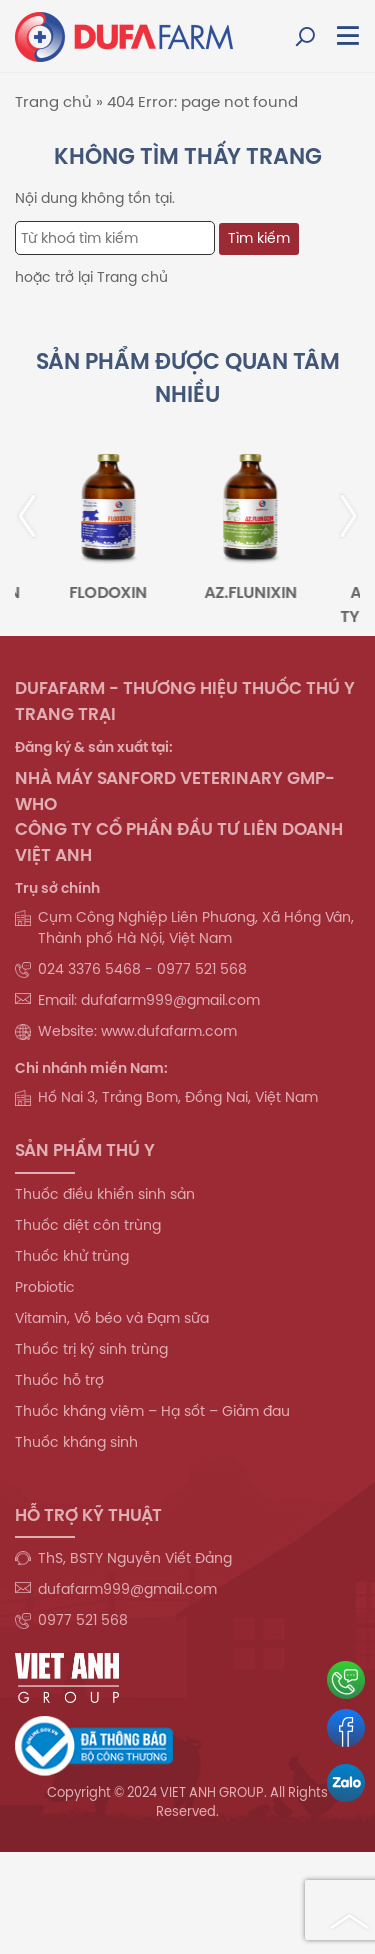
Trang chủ (53, 101)
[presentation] (40, 516)
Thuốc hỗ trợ (59, 1380)
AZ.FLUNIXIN (256, 592)
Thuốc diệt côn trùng (88, 1225)
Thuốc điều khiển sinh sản (105, 1194)
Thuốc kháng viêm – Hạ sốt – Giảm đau (152, 1411)
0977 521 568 (83, 1620)
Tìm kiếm (259, 238)
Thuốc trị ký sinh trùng (91, 1349)
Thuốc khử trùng (72, 1256)
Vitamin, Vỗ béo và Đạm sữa (112, 1318)
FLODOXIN (115, 592)
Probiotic (45, 1287)
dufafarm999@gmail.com (127, 1589)
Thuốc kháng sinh (76, 1442)
